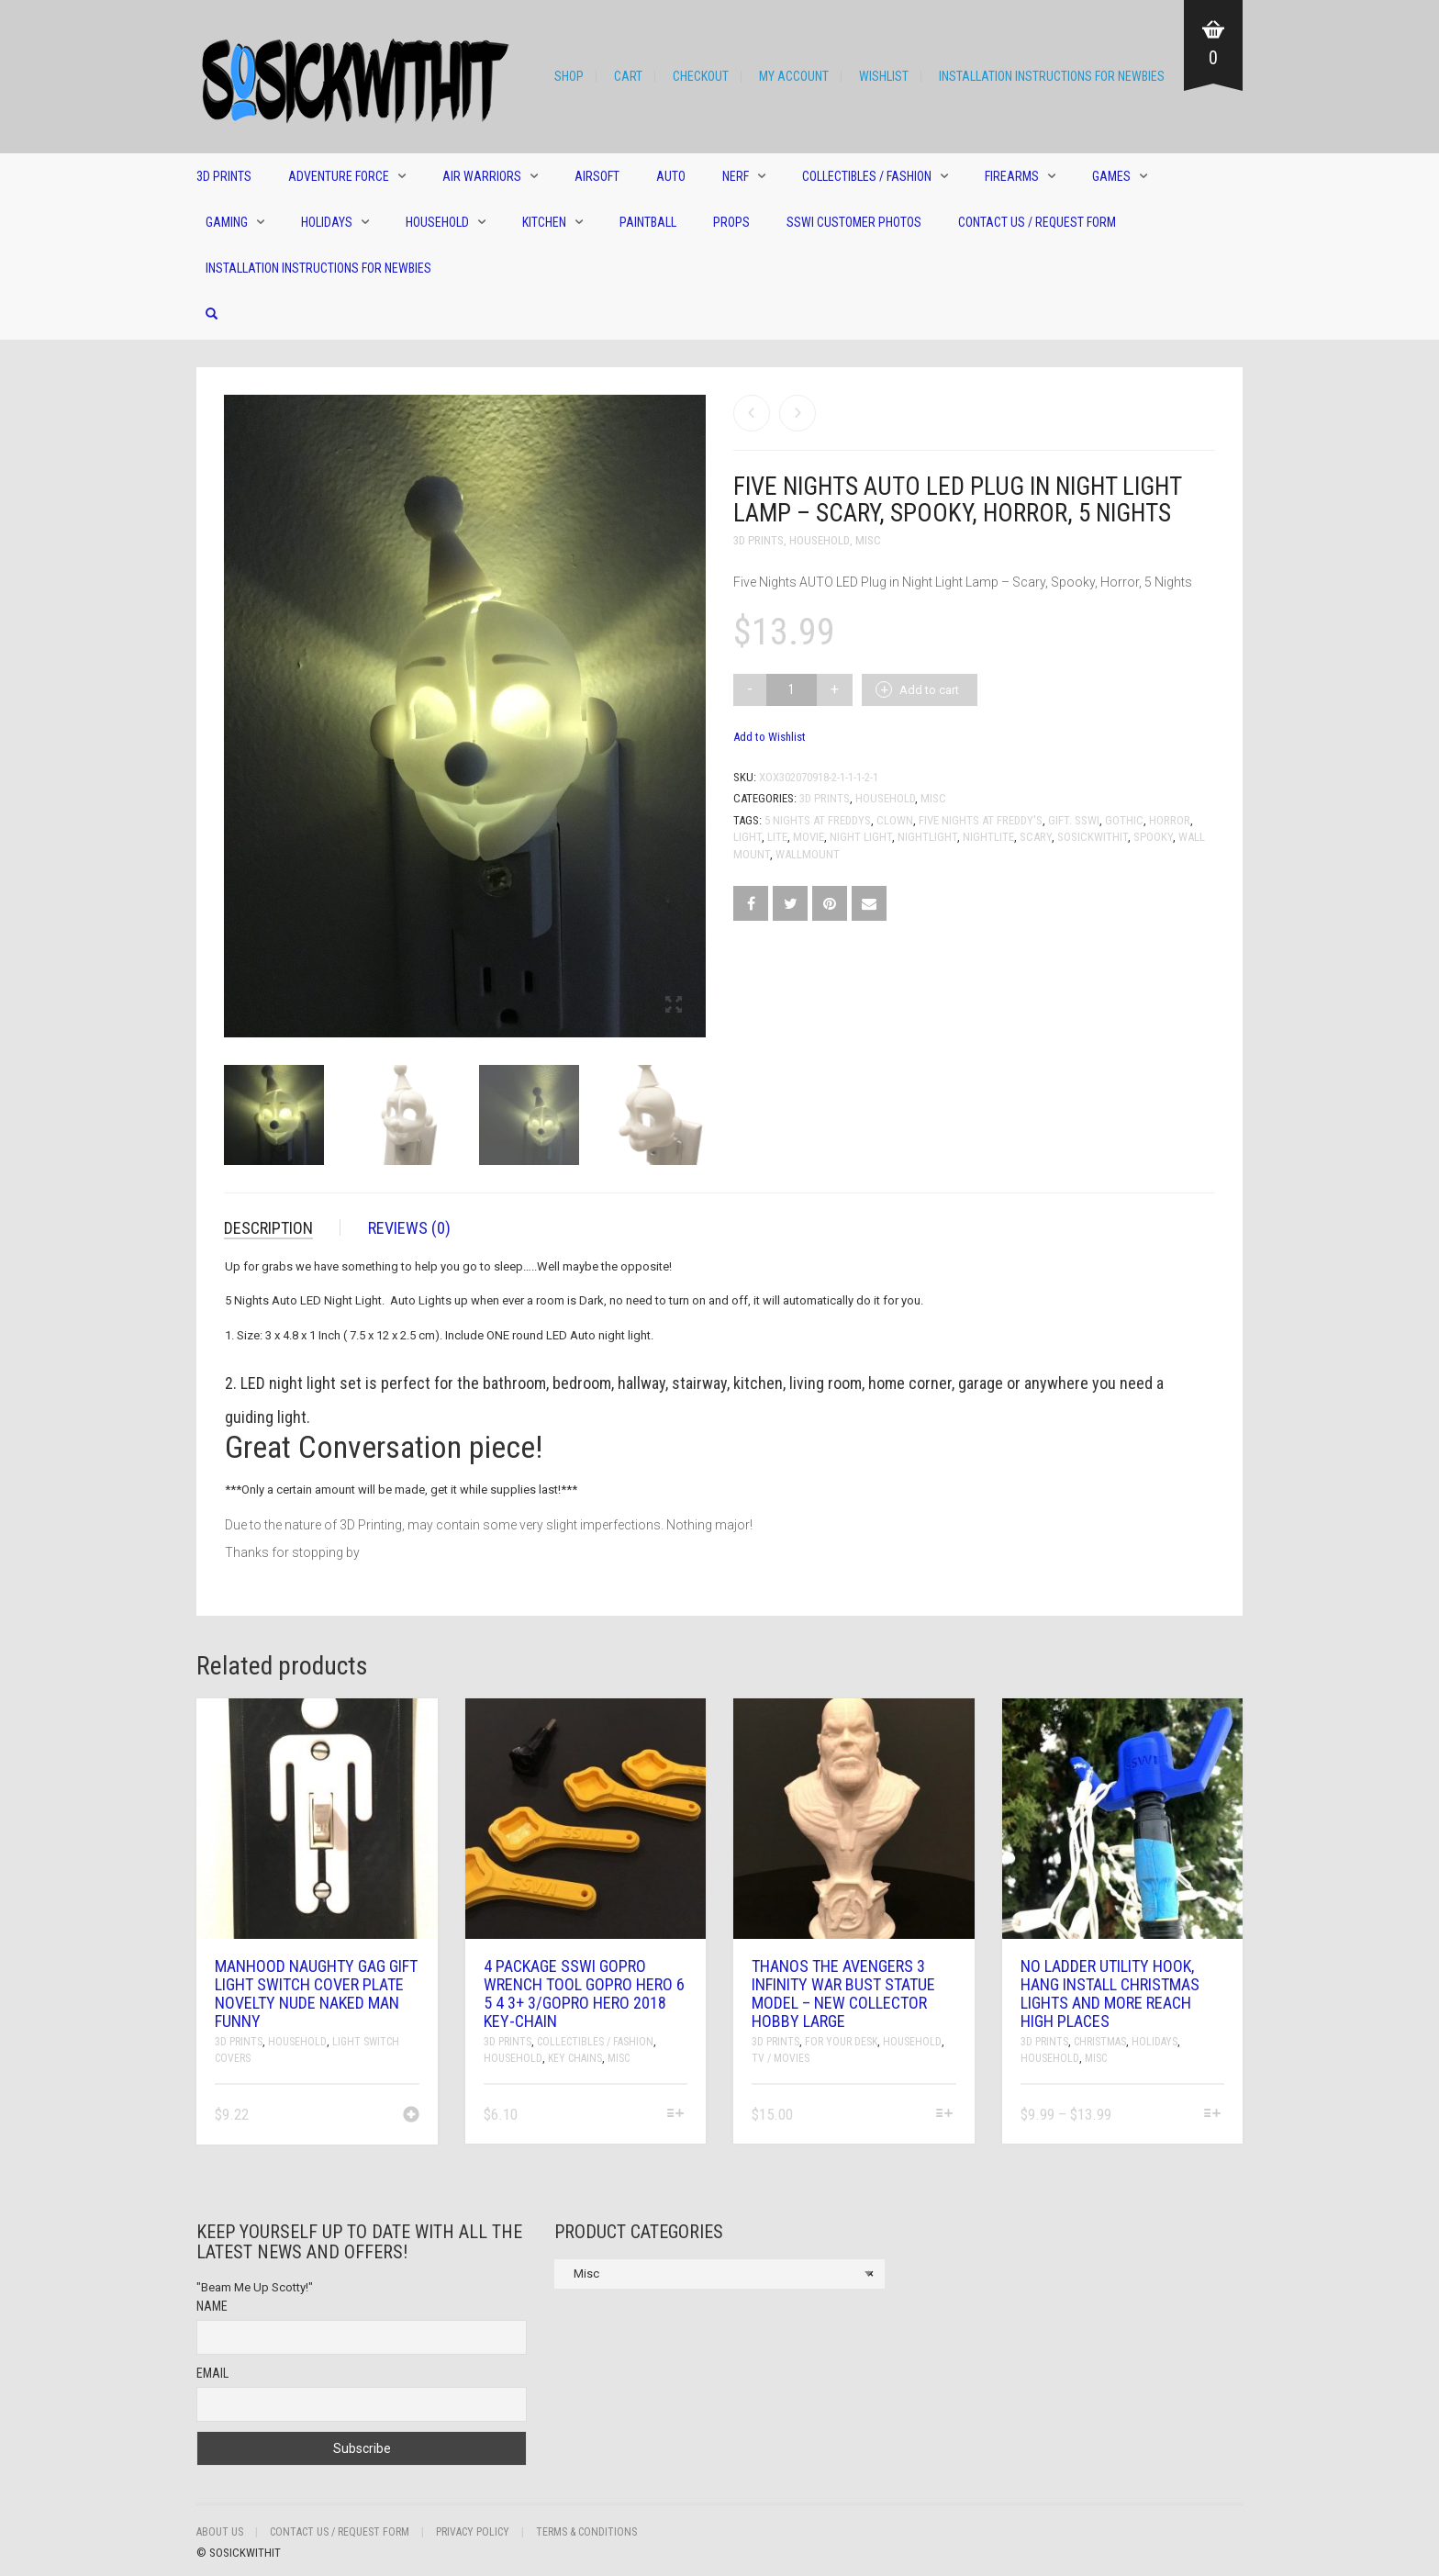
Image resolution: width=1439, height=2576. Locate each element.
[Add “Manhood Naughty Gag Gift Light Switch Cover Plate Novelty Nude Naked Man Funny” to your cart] (411, 2116)
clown (894, 820)
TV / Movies (780, 2058)
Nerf (735, 176)
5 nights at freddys (817, 820)
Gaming (227, 222)
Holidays (326, 222)
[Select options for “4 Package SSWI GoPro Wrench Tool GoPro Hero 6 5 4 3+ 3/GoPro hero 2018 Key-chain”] (675, 2114)
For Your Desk (841, 2041)
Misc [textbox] (719, 2274)
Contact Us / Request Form (1037, 222)
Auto (671, 176)
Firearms (1012, 176)
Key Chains (575, 2058)
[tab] (282, 1228)
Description (268, 1228)
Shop (569, 76)
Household (437, 222)
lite (777, 837)
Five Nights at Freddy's (981, 820)
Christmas (1100, 2041)
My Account (794, 76)
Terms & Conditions (586, 2532)
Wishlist (884, 76)
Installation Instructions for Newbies (1052, 76)
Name (212, 2306)
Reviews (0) (409, 1228)
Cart (628, 76)
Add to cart (929, 690)
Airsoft (596, 176)
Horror (1169, 820)
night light (861, 837)
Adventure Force (338, 176)
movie (808, 837)
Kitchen (544, 222)
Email (212, 2373)
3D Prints (223, 176)
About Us (219, 2532)
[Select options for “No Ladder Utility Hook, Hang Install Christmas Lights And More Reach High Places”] (1212, 2114)
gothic (1124, 820)
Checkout (701, 76)
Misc (868, 540)
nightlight (927, 837)
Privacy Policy (472, 2532)
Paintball (647, 222)
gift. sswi (1073, 820)
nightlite (988, 837)
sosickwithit (1092, 837)
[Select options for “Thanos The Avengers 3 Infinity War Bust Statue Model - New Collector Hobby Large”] (943, 2114)
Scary (1036, 837)
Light (747, 837)
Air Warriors (481, 176)
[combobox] (719, 2274)
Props (731, 222)
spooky (1153, 837)
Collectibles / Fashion (866, 176)
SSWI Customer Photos (853, 222)
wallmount (807, 854)
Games (1111, 176)
